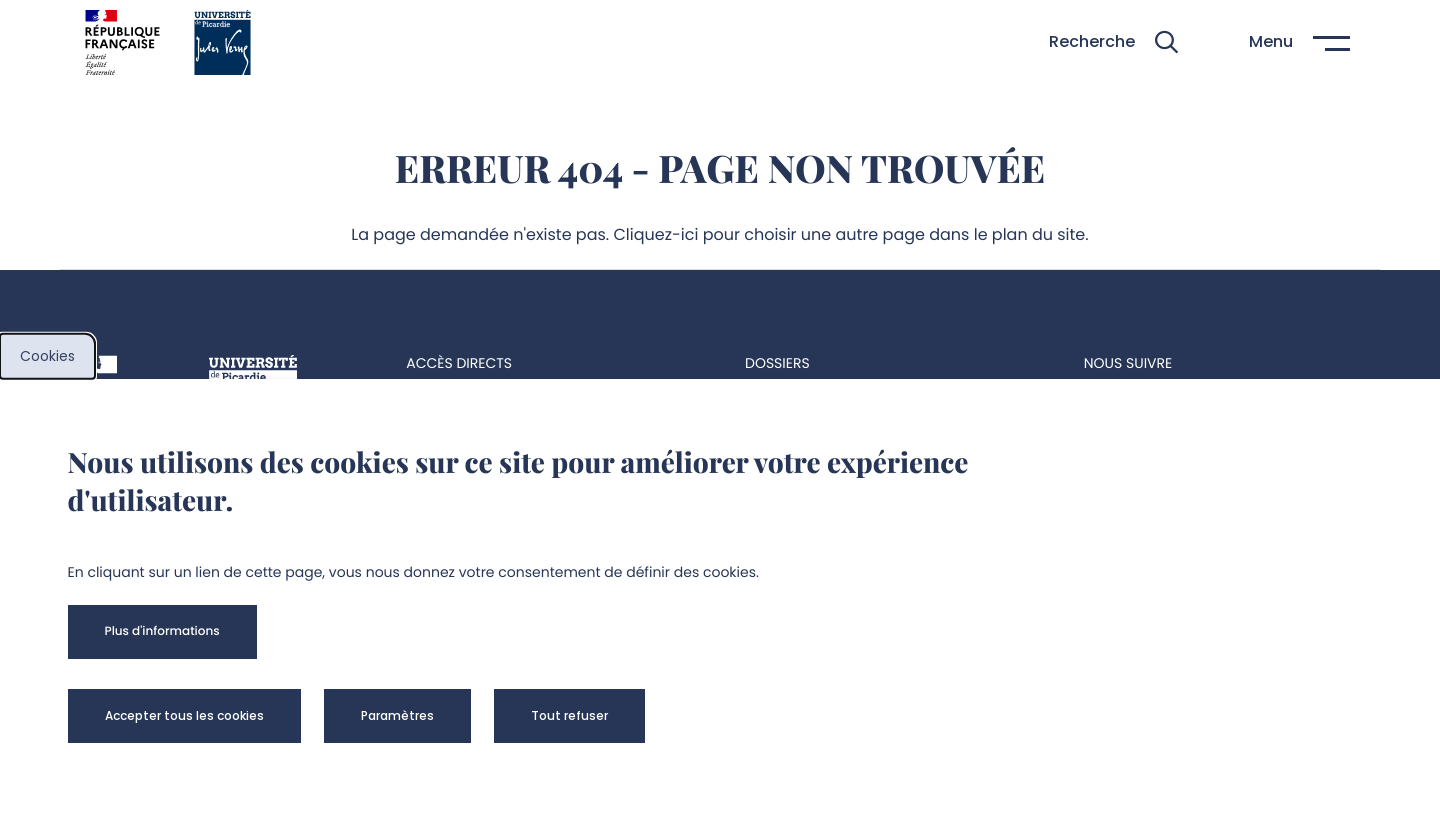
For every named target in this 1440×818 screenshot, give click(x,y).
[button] (1113, 42)
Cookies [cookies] (47, 356)
